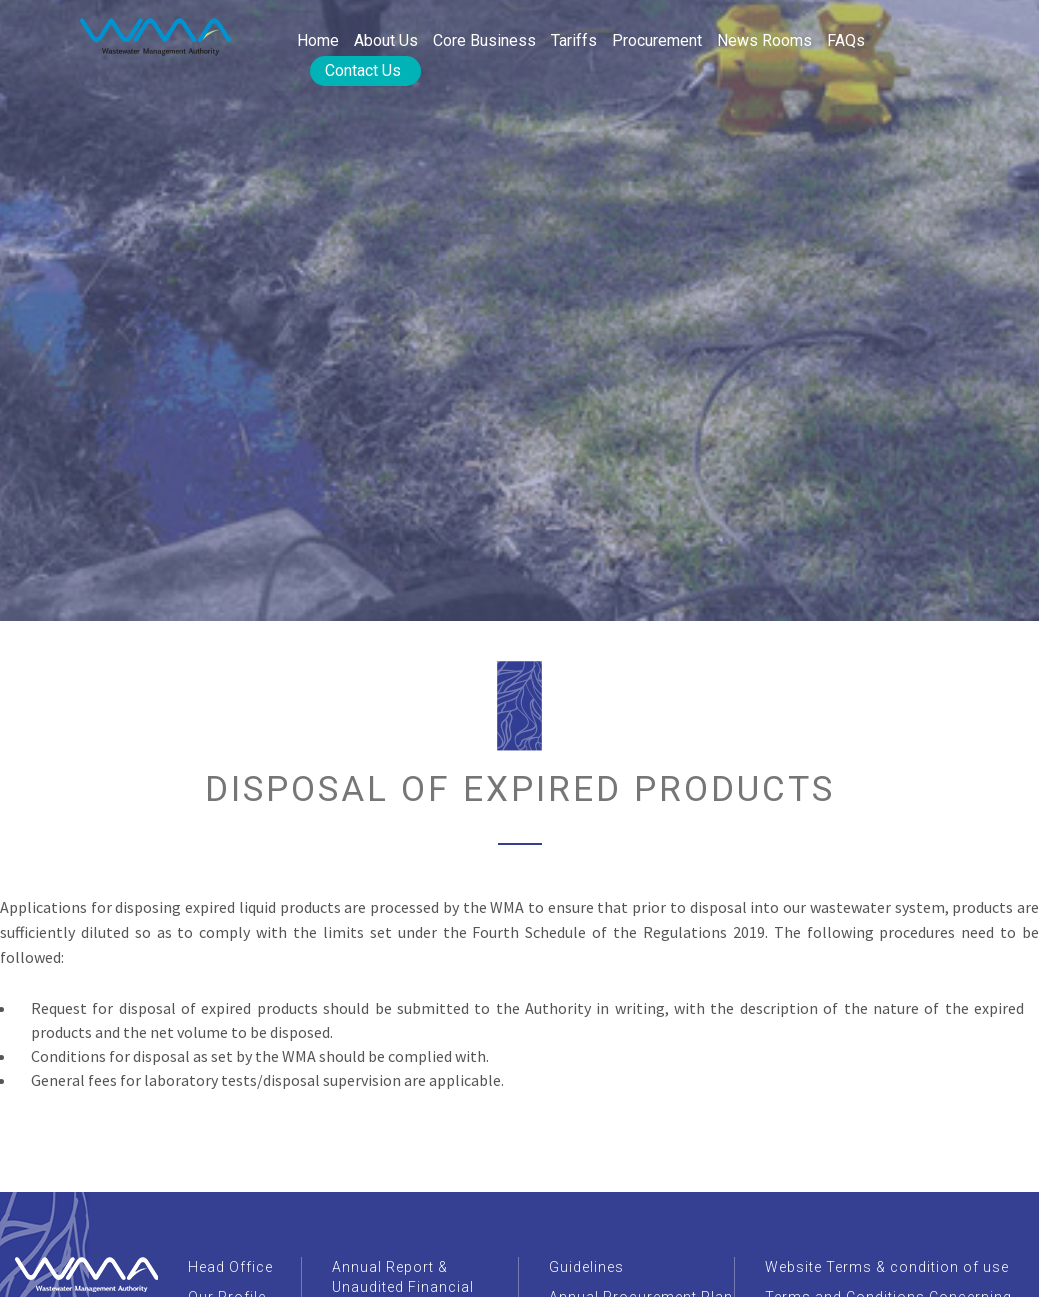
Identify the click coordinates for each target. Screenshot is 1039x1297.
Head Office (230, 1267)
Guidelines (586, 1267)
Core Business (484, 40)
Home (318, 40)
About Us (386, 40)
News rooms (764, 40)
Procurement (657, 40)
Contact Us (363, 70)
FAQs (846, 40)
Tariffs (574, 40)
